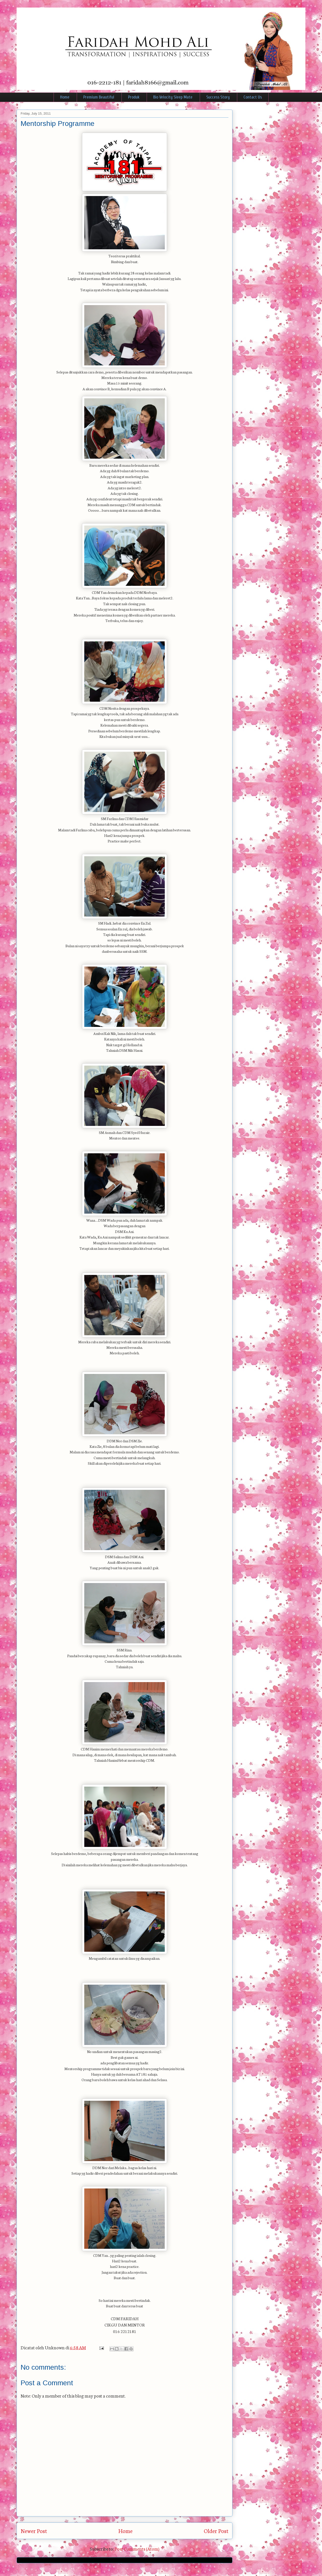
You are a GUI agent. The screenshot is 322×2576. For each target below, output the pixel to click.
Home (64, 97)
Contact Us (253, 97)
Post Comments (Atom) (137, 2548)
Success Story (218, 97)
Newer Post (34, 2531)
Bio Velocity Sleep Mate (172, 97)
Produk (133, 97)
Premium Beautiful (98, 97)
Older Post (216, 2531)
